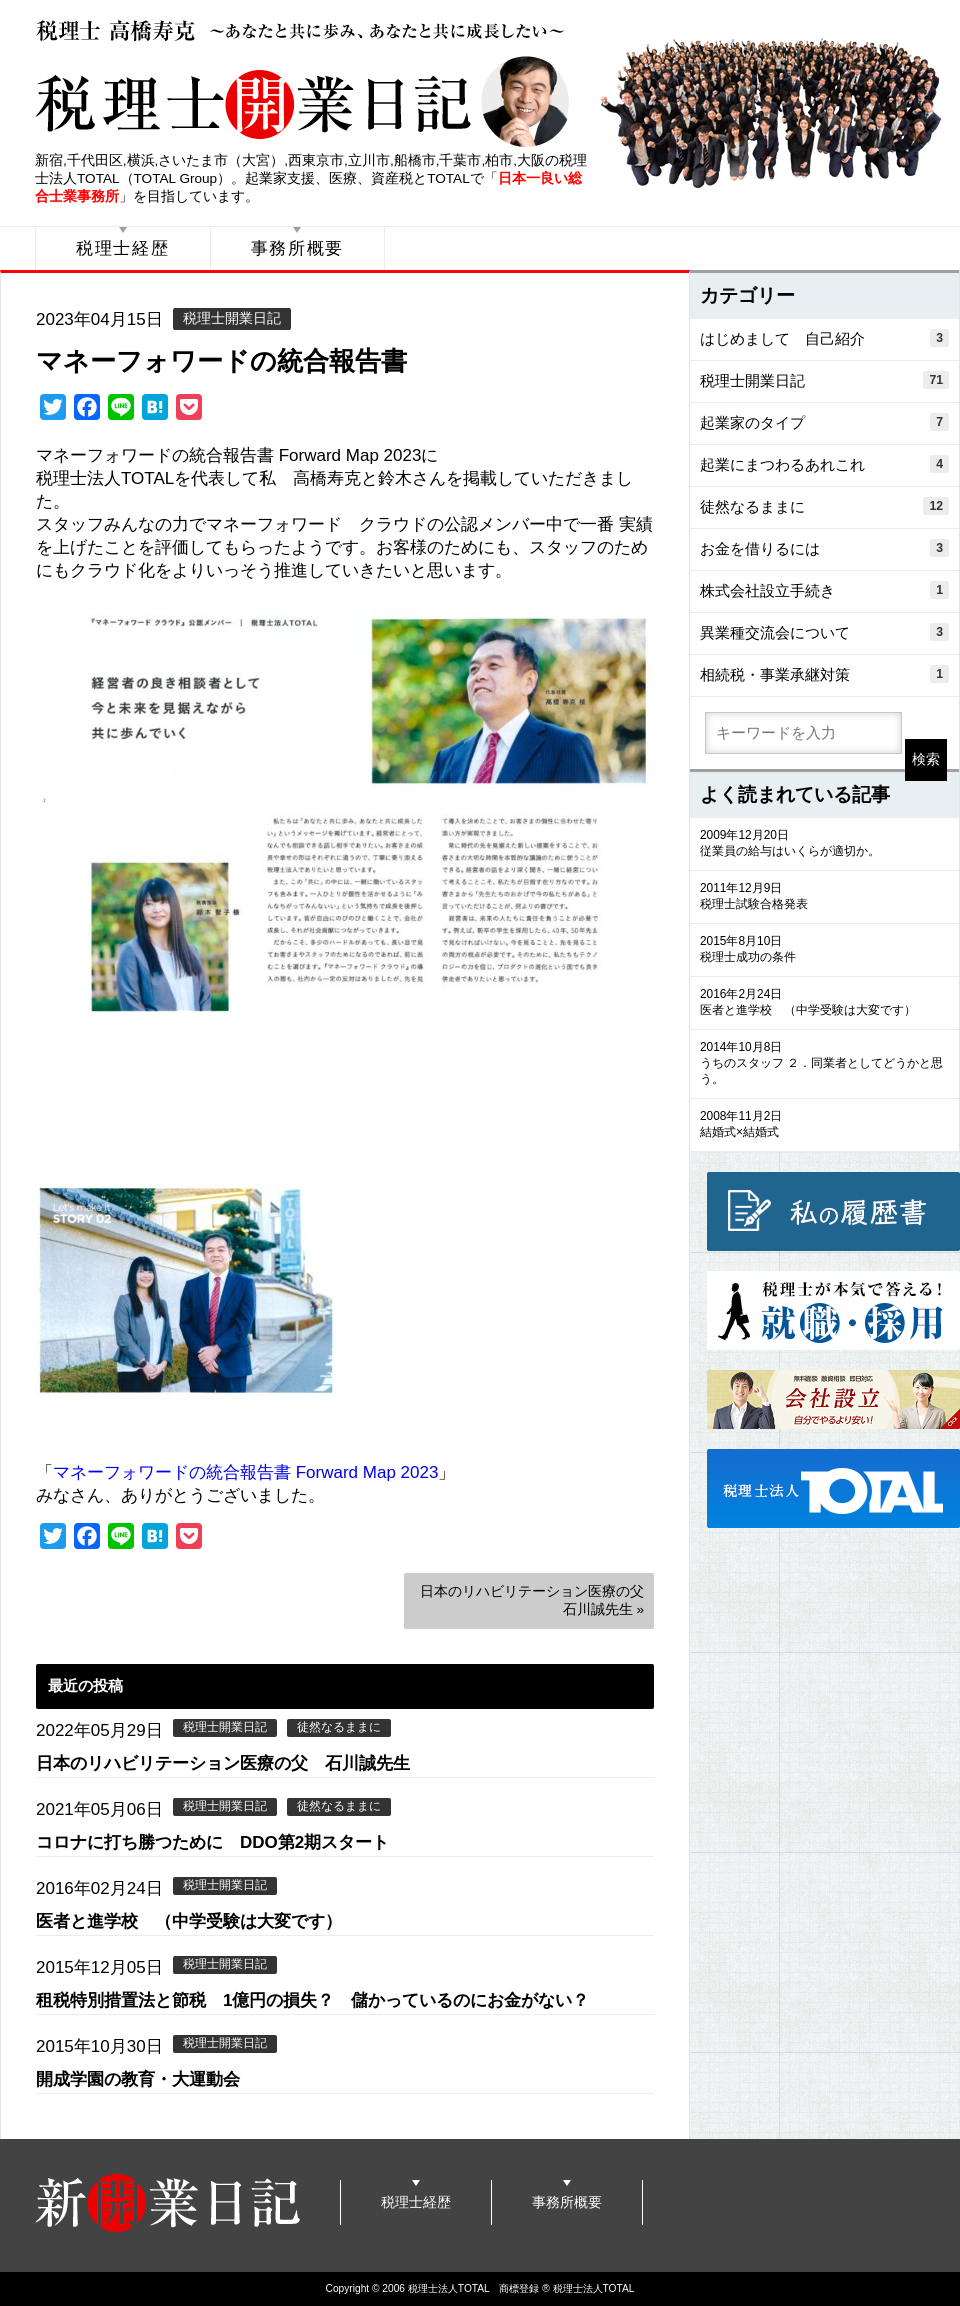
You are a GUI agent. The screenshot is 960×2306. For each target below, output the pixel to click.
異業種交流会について (824, 632)
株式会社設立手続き (824, 590)
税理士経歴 (123, 248)
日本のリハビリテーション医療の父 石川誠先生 (223, 1763)
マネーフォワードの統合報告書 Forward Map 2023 (245, 1472)
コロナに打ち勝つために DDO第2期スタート (212, 1842)
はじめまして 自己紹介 (824, 338)
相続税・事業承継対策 (824, 674)
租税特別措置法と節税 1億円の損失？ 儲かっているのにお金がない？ (312, 2000)
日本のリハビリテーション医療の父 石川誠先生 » (537, 1600)
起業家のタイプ (824, 422)
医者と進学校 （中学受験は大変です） (189, 1921)
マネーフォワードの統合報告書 (221, 361)
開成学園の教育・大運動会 (138, 2079)
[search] (803, 733)
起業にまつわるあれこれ (824, 464)
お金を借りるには (824, 548)
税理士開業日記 (232, 318)
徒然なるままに (339, 1727)
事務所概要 (298, 248)
